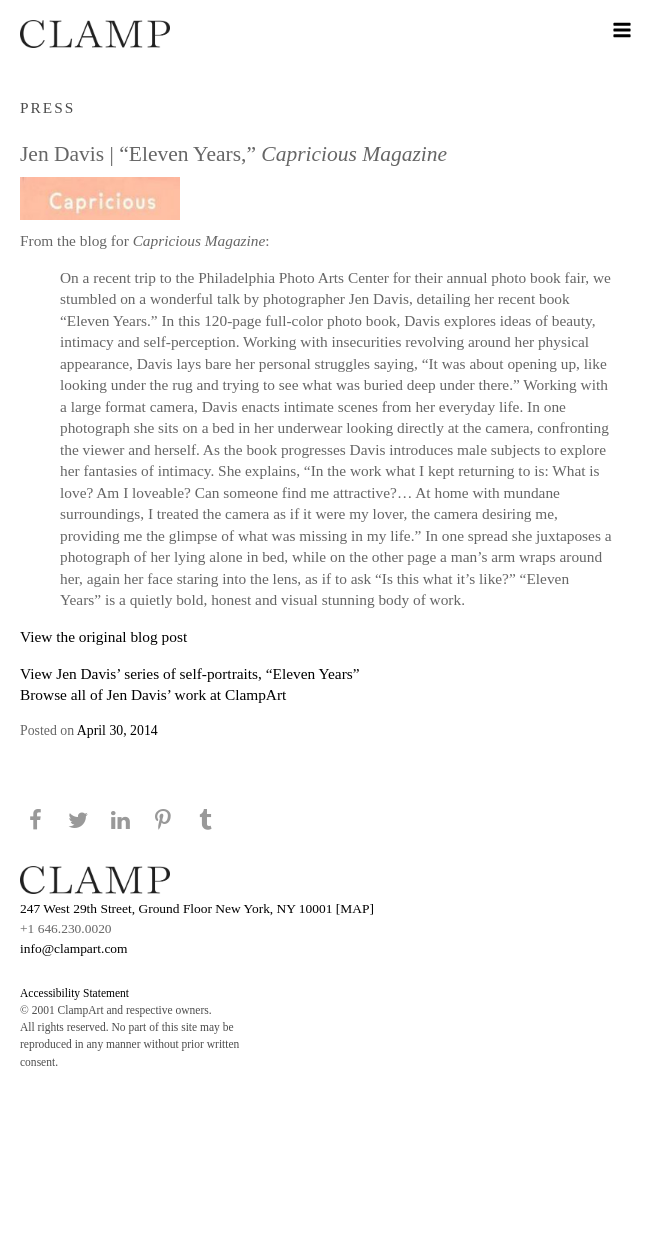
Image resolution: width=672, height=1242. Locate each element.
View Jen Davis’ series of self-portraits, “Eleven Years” (190, 673)
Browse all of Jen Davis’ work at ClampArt (153, 694)
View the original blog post (103, 636)
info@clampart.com (74, 948)
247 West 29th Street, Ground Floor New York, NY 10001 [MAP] (197, 908)
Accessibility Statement (74, 993)
